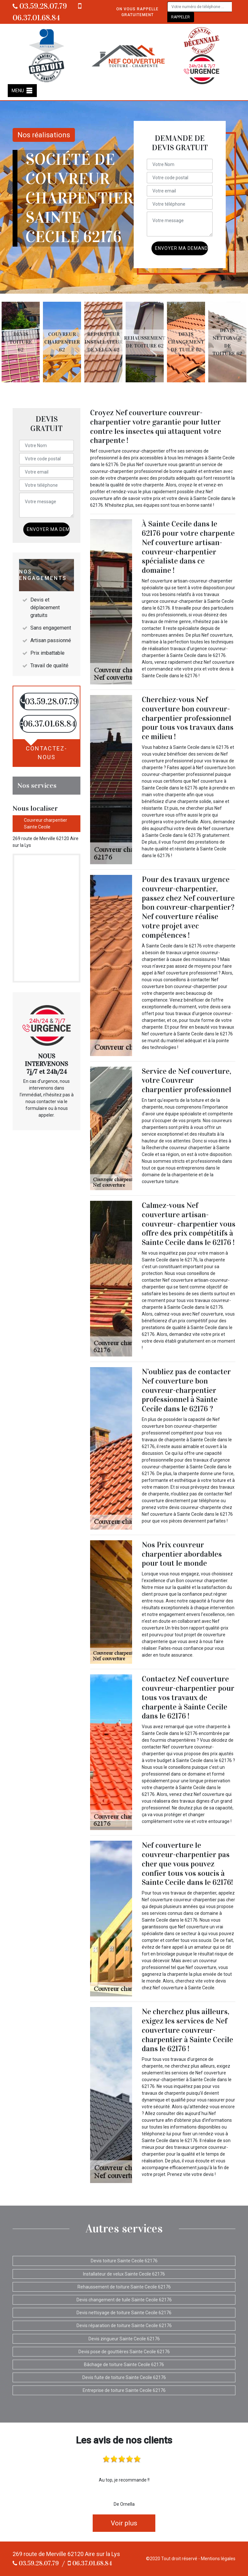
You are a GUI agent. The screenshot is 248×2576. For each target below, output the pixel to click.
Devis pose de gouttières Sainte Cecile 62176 (124, 2351)
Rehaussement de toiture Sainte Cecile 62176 (124, 2286)
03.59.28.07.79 (40, 6)
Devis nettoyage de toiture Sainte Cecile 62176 (124, 2312)
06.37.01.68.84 (90, 2563)
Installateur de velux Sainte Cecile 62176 (124, 2274)
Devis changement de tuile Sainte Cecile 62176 (124, 2299)
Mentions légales (218, 2558)
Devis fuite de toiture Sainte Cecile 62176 (124, 2377)
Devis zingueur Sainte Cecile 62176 (124, 2338)
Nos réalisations (43, 135)
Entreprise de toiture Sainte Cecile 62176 (124, 2390)
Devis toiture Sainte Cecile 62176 (124, 2260)
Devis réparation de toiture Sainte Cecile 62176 (124, 2325)
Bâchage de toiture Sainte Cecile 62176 (124, 2364)
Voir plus (124, 2523)
